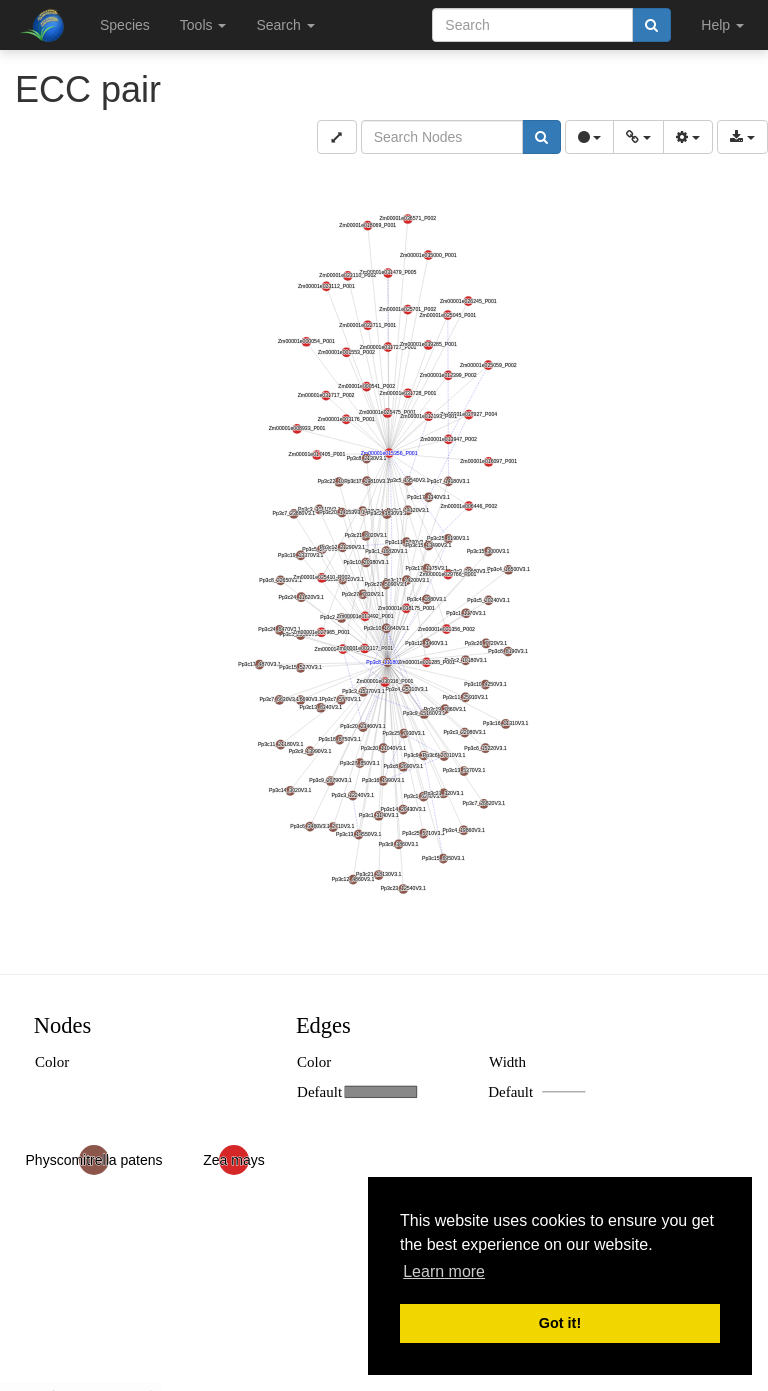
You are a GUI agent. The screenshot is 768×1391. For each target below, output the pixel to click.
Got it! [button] (560, 1323)
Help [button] (722, 25)
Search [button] (285, 25)
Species (125, 25)
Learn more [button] (444, 1271)
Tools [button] (203, 25)
